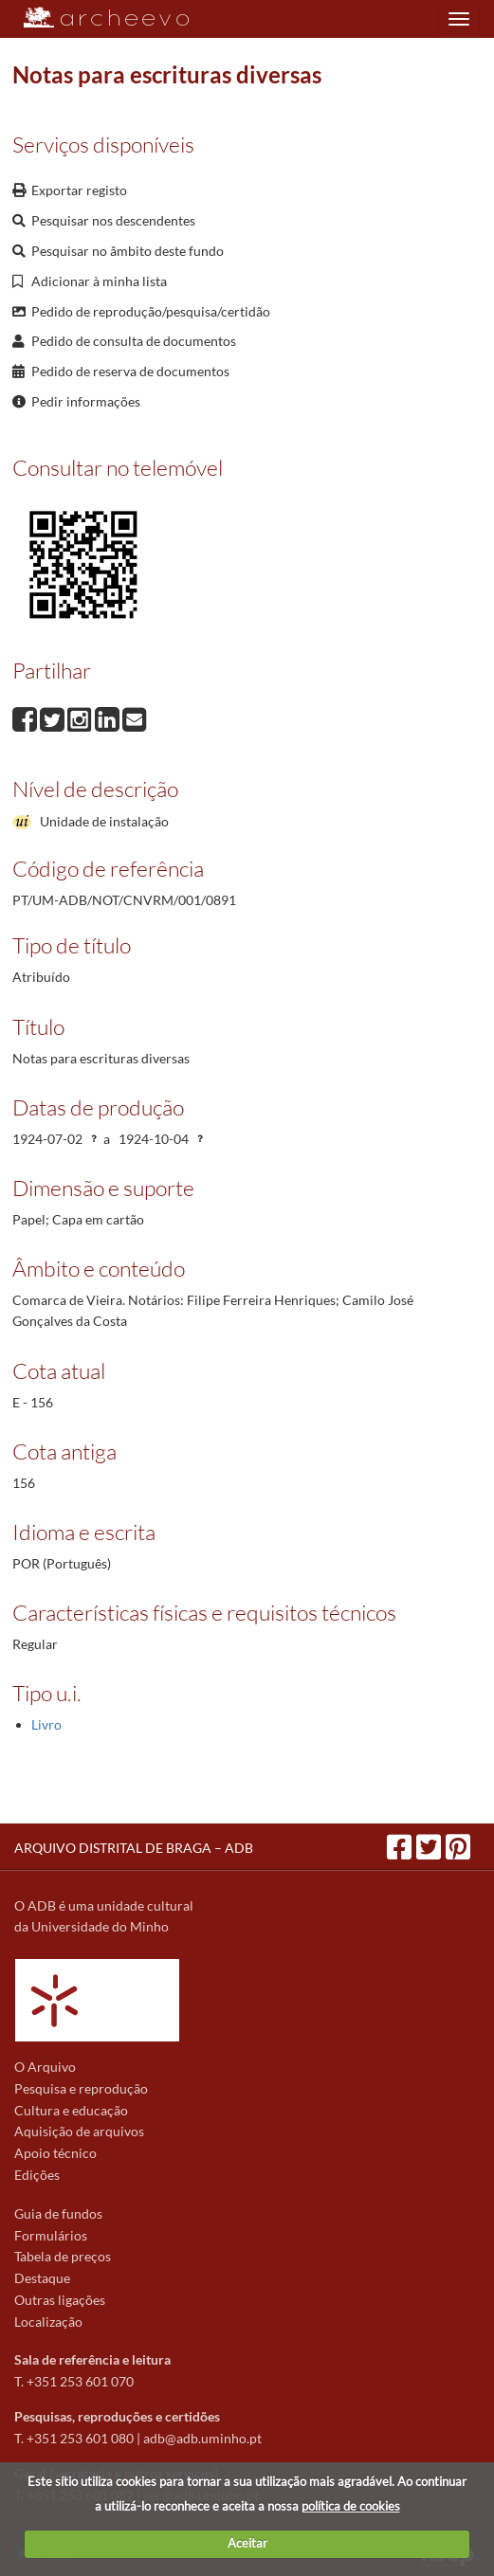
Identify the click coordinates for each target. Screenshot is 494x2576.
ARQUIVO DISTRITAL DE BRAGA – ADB (133, 1848)
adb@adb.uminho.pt (202, 2438)
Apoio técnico (55, 2153)
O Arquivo (45, 2067)
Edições (37, 2175)
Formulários (50, 2235)
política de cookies (351, 2505)
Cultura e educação (71, 2110)
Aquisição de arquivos (79, 2131)
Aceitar (247, 2542)
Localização (48, 2321)
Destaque (42, 2278)
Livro (46, 1724)
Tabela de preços (62, 2256)
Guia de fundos (58, 2213)
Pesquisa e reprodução (81, 2088)
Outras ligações (59, 2300)
